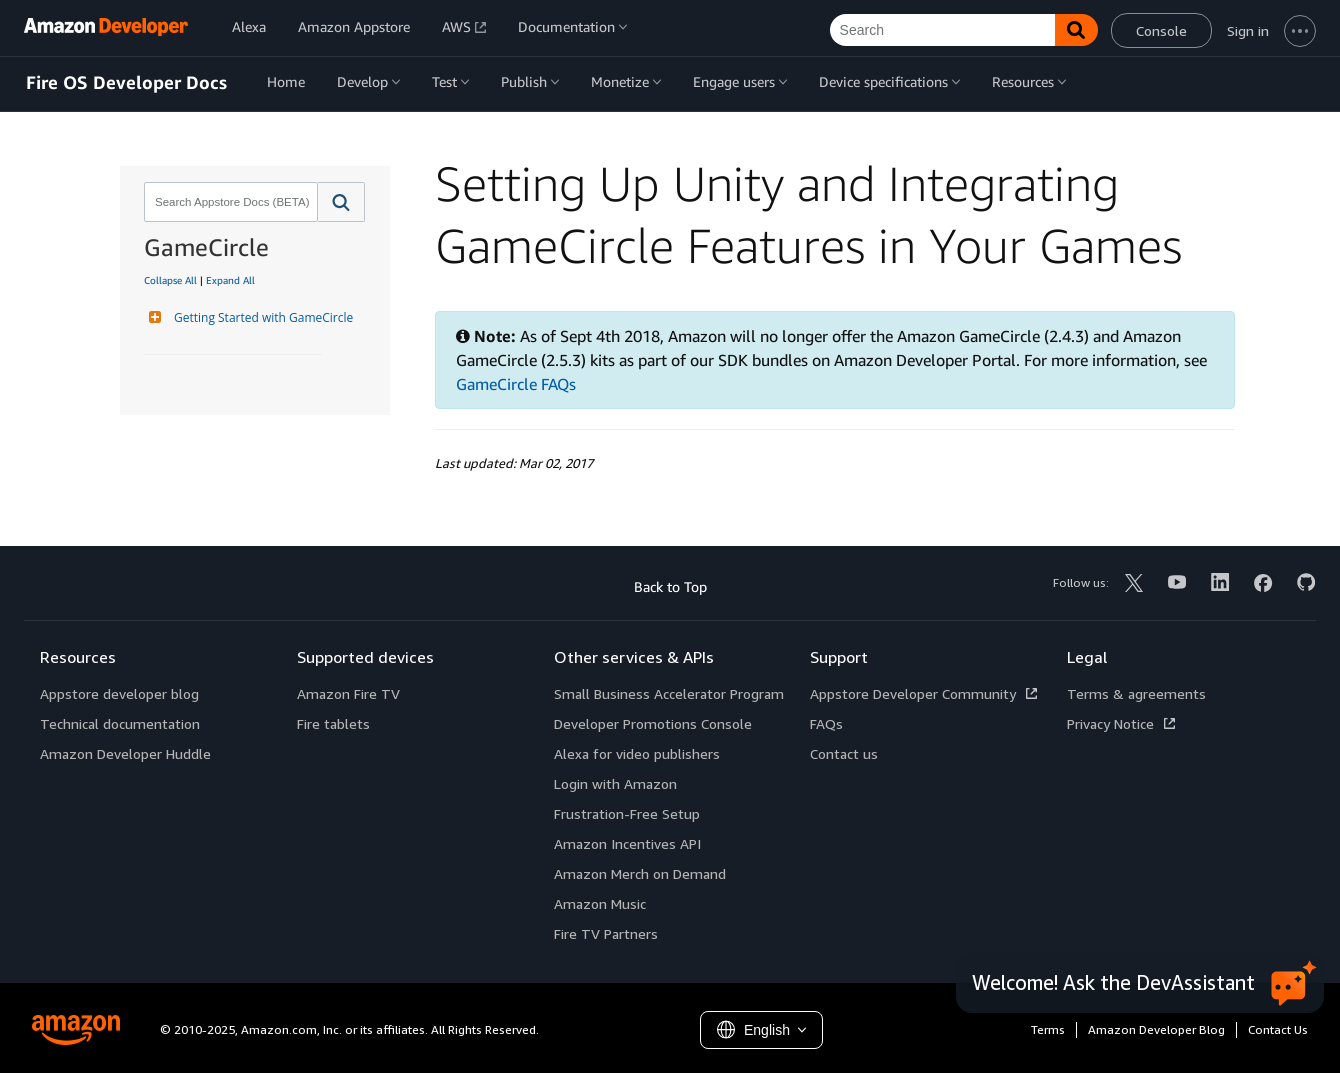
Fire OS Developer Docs (126, 83)
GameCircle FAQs (516, 384)
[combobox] (229, 202)
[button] (341, 202)
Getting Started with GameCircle (261, 317)
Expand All (230, 280)
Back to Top (670, 586)
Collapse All (170, 280)
